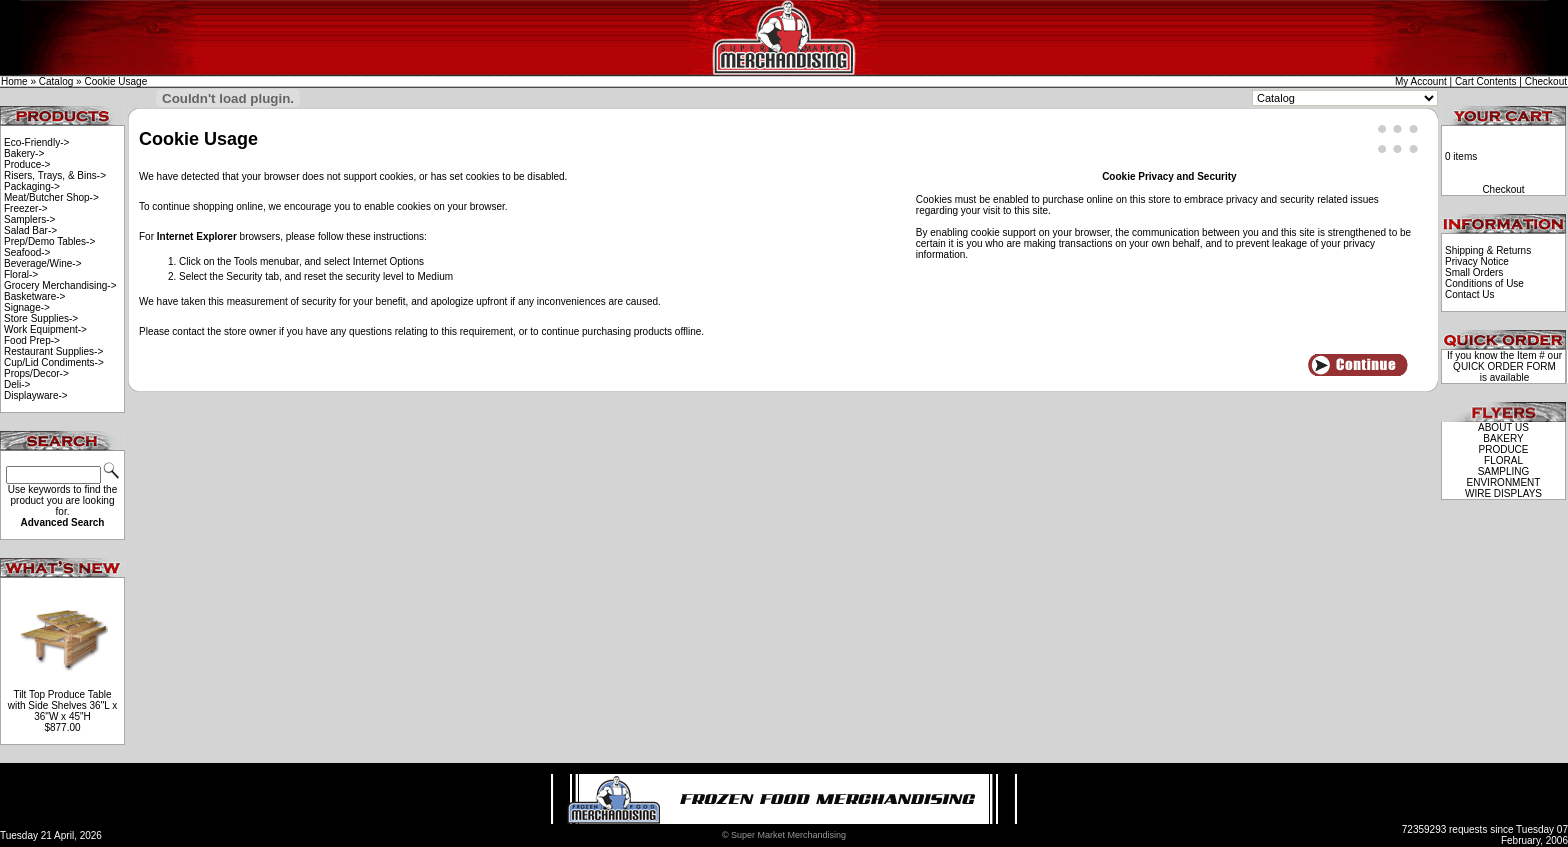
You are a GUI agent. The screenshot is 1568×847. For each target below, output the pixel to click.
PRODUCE (1503, 449)
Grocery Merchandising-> (60, 285)
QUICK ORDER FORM (1504, 366)
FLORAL (1503, 460)
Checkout (1546, 81)
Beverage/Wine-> (43, 263)
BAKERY (1503, 438)
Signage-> (27, 307)
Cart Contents (1486, 81)
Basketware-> (34, 296)
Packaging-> (32, 186)
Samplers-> (29, 219)
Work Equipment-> (45, 329)
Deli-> (17, 384)
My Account (1421, 81)
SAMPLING (1504, 471)
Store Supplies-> (41, 318)
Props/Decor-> (36, 373)
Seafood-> (27, 252)
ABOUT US (1503, 427)
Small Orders (1474, 272)
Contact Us (1469, 294)
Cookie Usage (115, 81)
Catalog (56, 81)
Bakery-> (24, 153)
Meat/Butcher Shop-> (51, 197)
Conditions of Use (1484, 283)
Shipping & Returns (1488, 250)
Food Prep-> (32, 340)
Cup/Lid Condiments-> (54, 362)
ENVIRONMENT (1504, 482)
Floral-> (21, 274)
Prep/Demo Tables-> (49, 241)
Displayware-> (36, 395)
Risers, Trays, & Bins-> (55, 175)
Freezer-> (26, 208)
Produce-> (27, 164)
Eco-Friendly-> (36, 142)
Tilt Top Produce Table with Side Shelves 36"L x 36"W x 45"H (62, 705)
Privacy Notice (1477, 261)
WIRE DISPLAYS (1503, 493)
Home (14, 81)
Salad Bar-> (30, 230)
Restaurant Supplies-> (53, 351)
